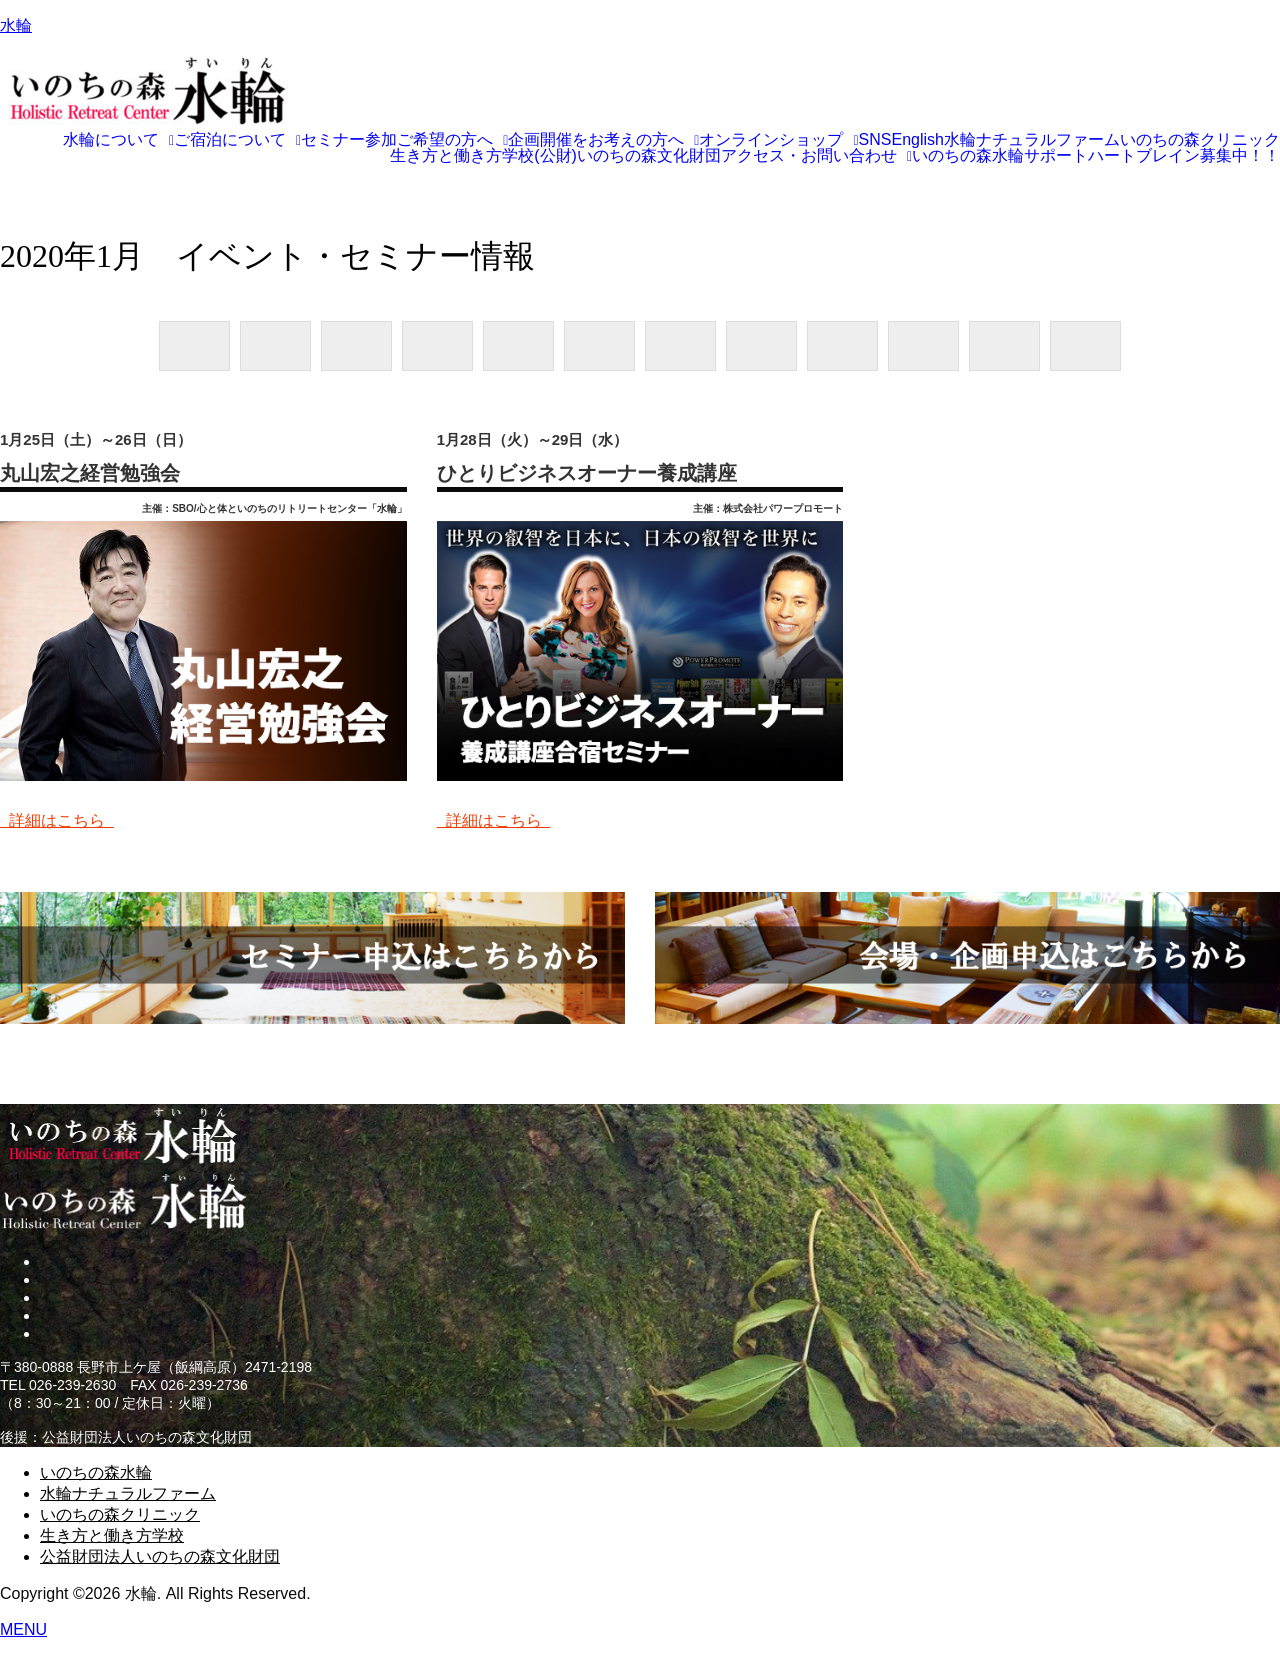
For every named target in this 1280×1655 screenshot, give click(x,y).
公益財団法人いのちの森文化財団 (160, 1556)
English (918, 140)
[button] (118, 140)
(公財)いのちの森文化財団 (627, 156)
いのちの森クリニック (1200, 140)
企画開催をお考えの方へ (603, 140)
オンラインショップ (778, 140)
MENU (23, 1629)
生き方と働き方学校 (462, 156)
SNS (875, 140)
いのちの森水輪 (96, 1472)
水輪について (118, 140)
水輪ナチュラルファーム (1032, 140)
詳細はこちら (57, 820)
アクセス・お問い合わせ (816, 156)
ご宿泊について (237, 140)
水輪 (16, 25)
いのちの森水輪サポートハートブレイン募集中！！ (1096, 156)
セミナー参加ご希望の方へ (404, 140)
